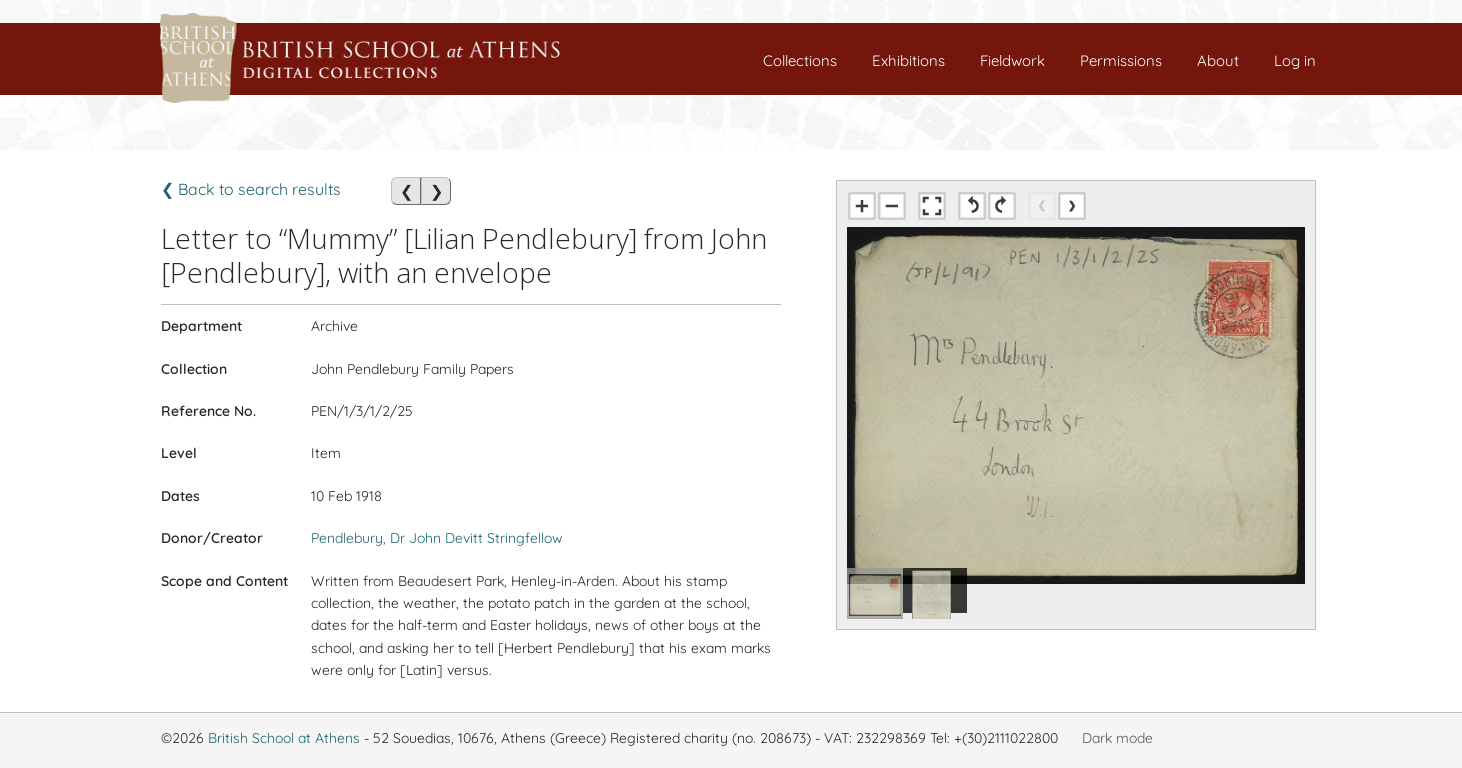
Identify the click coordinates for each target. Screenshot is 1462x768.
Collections (800, 60)
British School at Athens (284, 738)
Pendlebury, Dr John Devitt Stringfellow (437, 538)
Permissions (1121, 60)
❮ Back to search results (251, 189)
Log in (1295, 60)
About (1218, 60)
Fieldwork (1012, 60)
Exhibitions (908, 60)
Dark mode (1117, 738)
